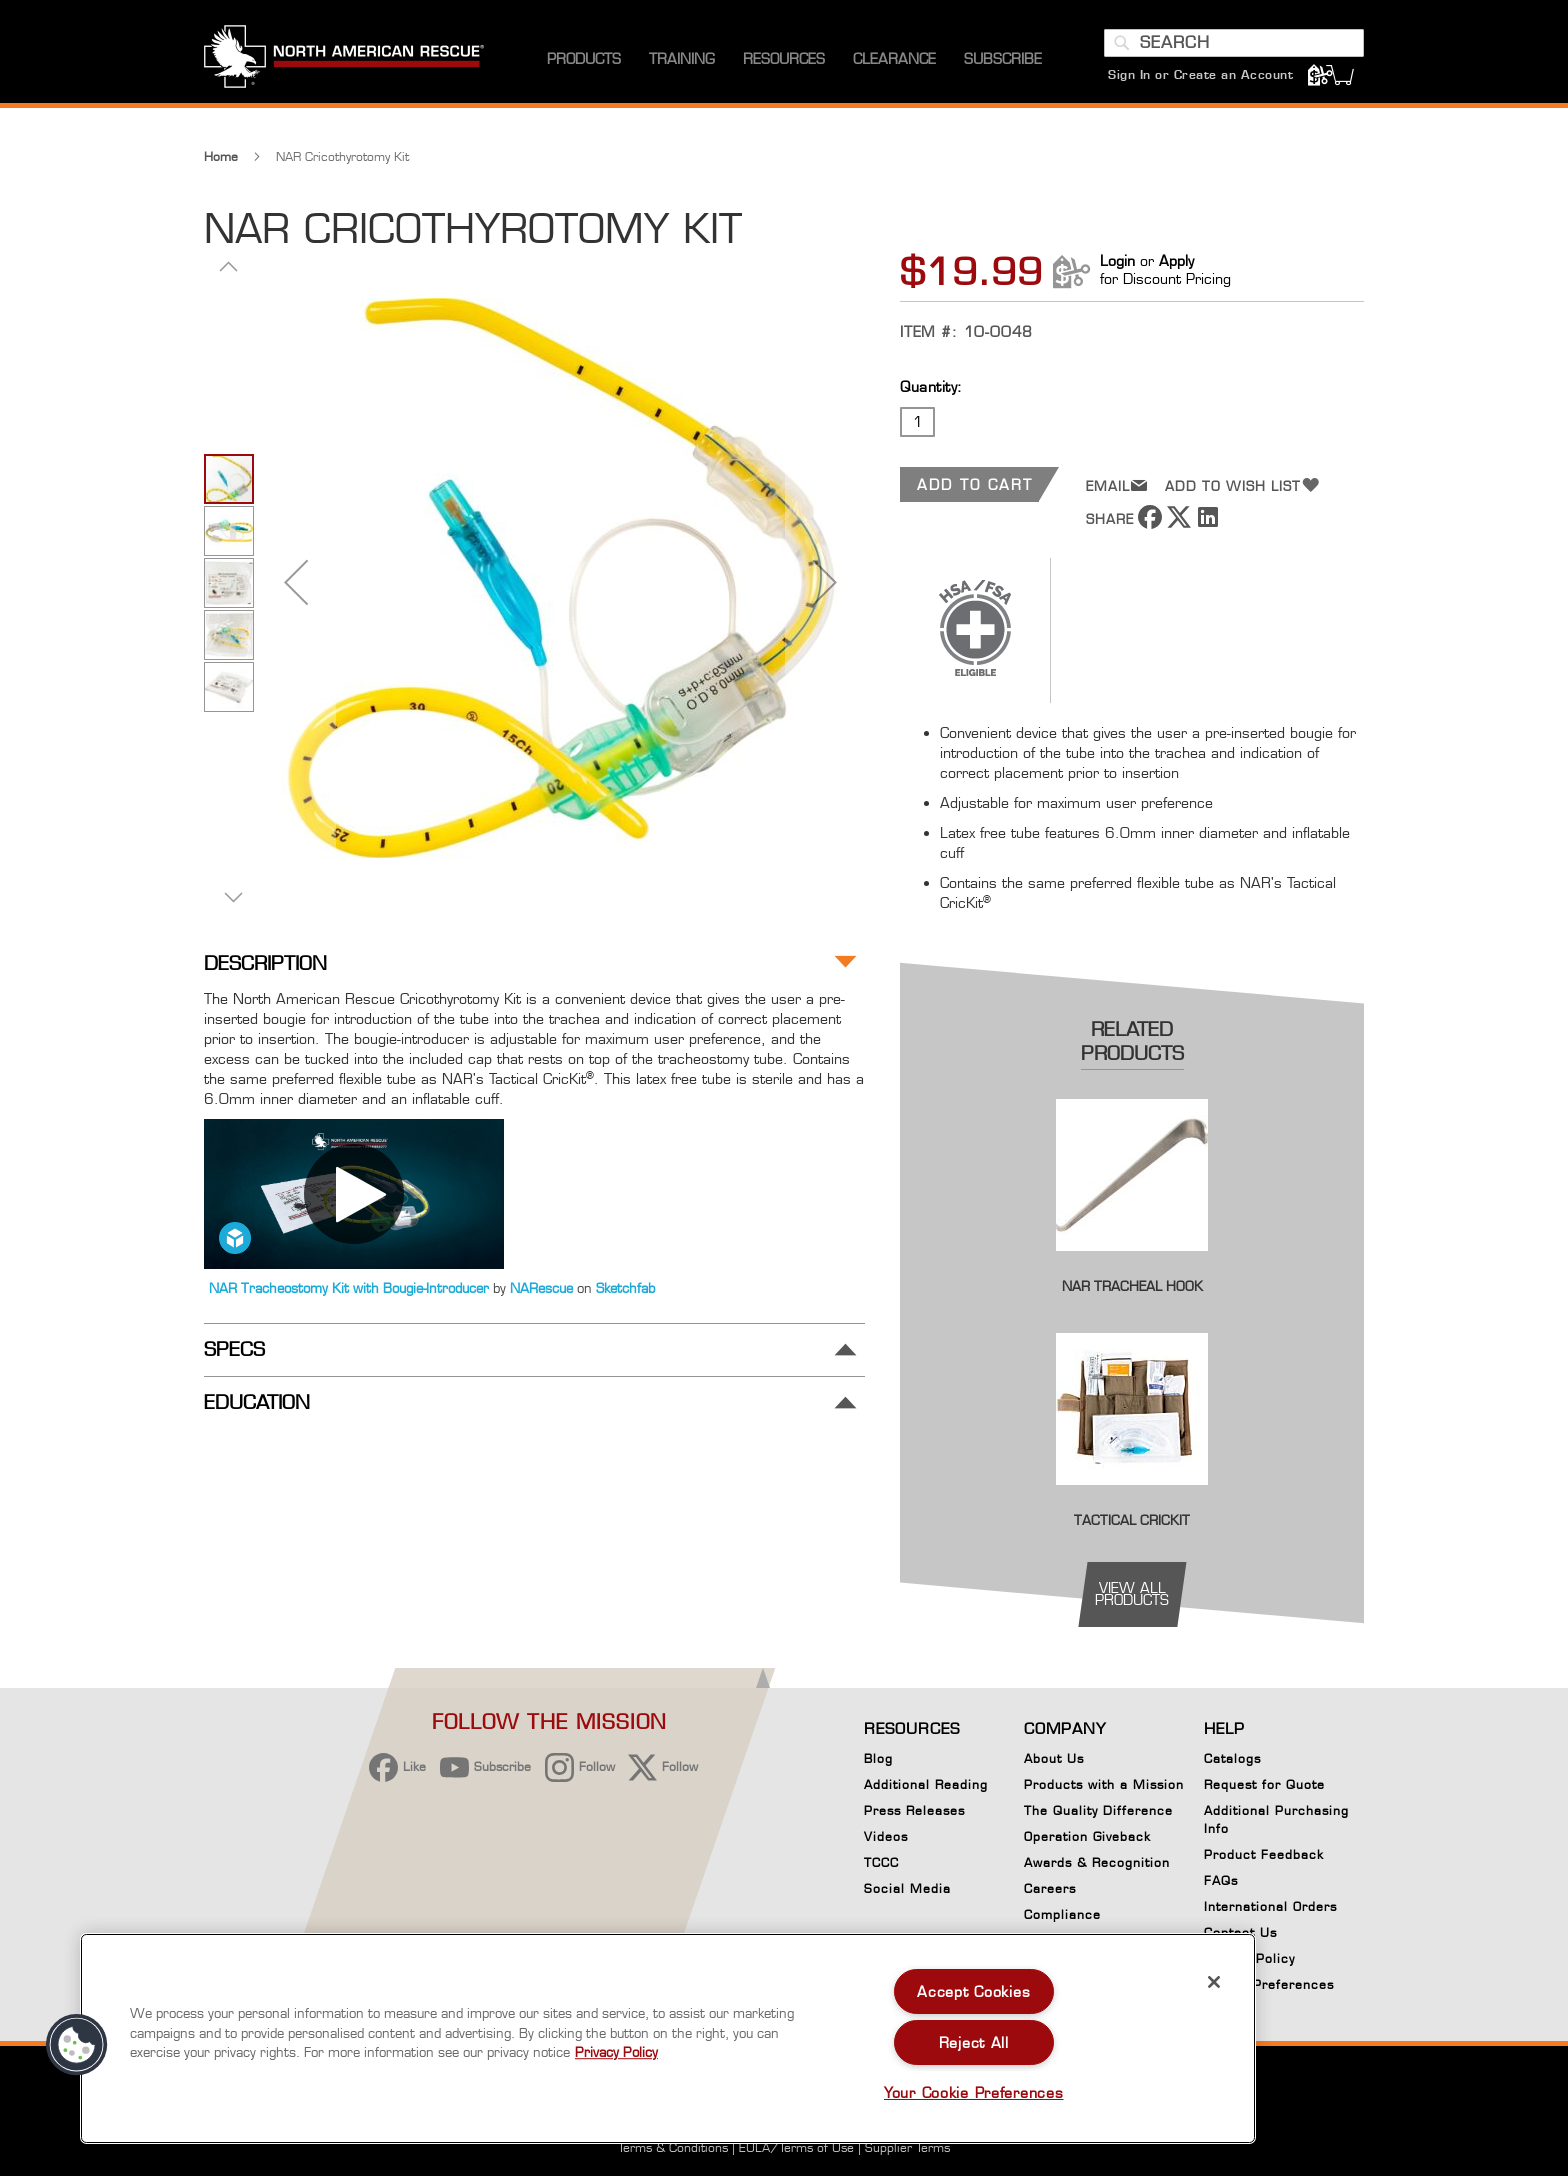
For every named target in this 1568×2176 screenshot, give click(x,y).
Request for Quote (1264, 1784)
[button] (296, 581)
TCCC (881, 1862)
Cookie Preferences (1269, 1988)
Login (1117, 260)
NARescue (543, 1288)
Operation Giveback (1087, 1836)
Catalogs (1232, 1758)
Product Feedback (1264, 1854)
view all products (1132, 1594)
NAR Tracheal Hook (1132, 1286)
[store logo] (344, 59)
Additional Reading (926, 1784)
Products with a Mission (1104, 1784)
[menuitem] (584, 59)
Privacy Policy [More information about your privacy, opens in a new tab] (616, 2052)
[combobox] (1234, 43)
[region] (668, 2038)
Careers (1050, 1888)
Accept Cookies (973, 1991)
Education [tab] (257, 1402)
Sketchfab (625, 1288)
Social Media (907, 1888)
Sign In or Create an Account (1200, 74)
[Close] (1214, 1982)
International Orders (1270, 1906)
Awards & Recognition (1097, 1862)
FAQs (1221, 1880)
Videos (886, 1836)
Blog (878, 1758)
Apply (1176, 260)
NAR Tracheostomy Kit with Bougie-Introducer (351, 1288)
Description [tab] (265, 963)
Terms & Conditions (673, 2147)
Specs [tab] (234, 1349)
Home (221, 156)
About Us (1054, 1758)
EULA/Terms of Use (796, 2147)
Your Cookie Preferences (974, 2092)
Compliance (1062, 1914)
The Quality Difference (1098, 1810)
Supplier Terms (907, 2147)
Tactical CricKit (1132, 1520)
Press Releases (914, 1810)
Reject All (974, 2042)
